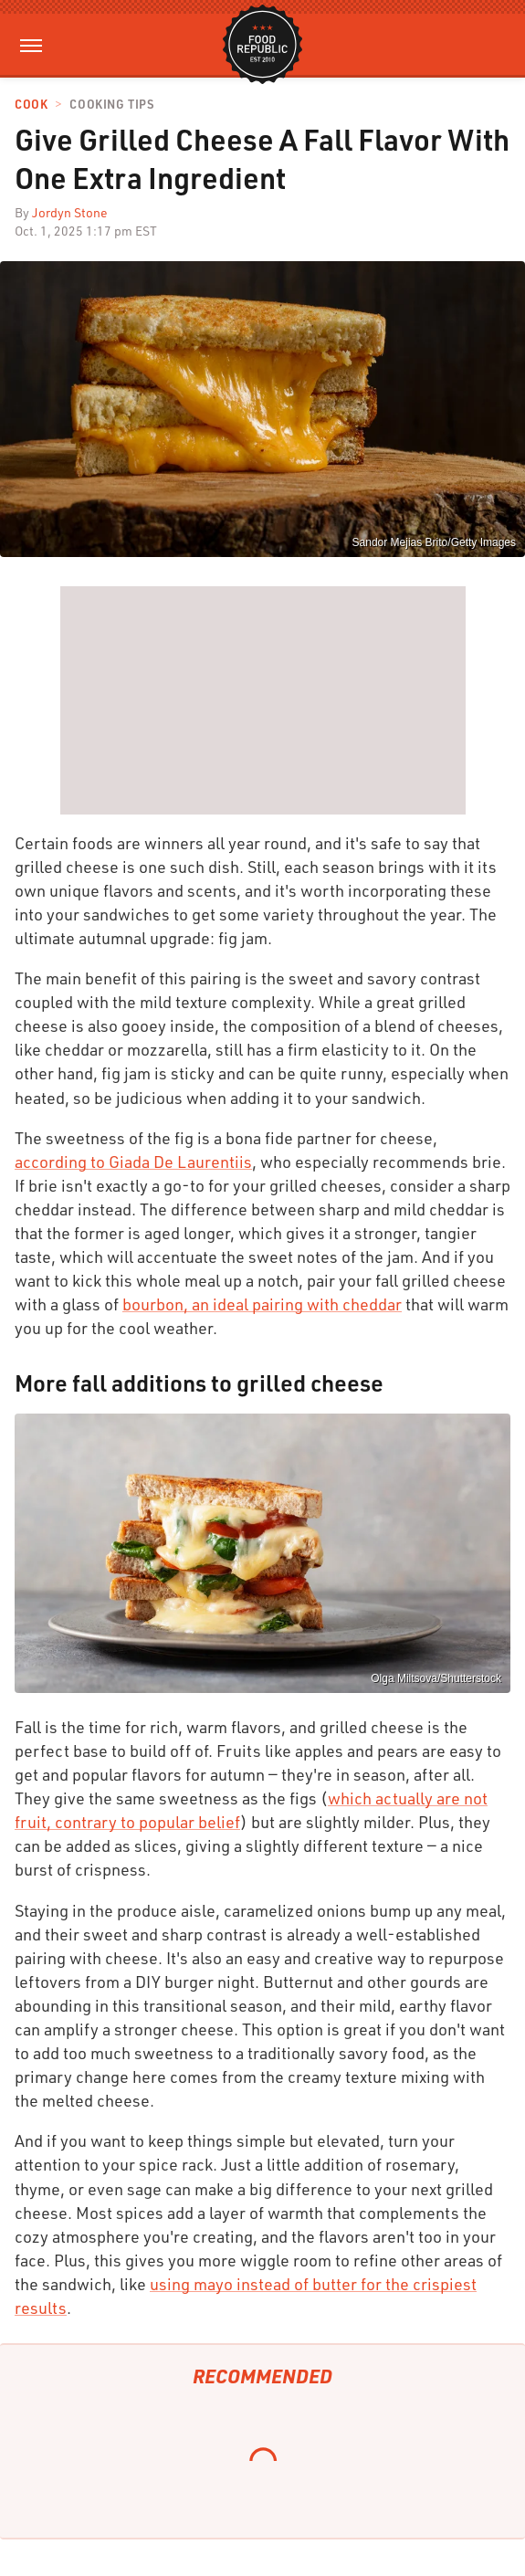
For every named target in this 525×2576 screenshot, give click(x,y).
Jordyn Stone (70, 212)
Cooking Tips (111, 104)
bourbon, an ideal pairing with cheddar (262, 1304)
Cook (31, 104)
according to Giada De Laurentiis (133, 1161)
